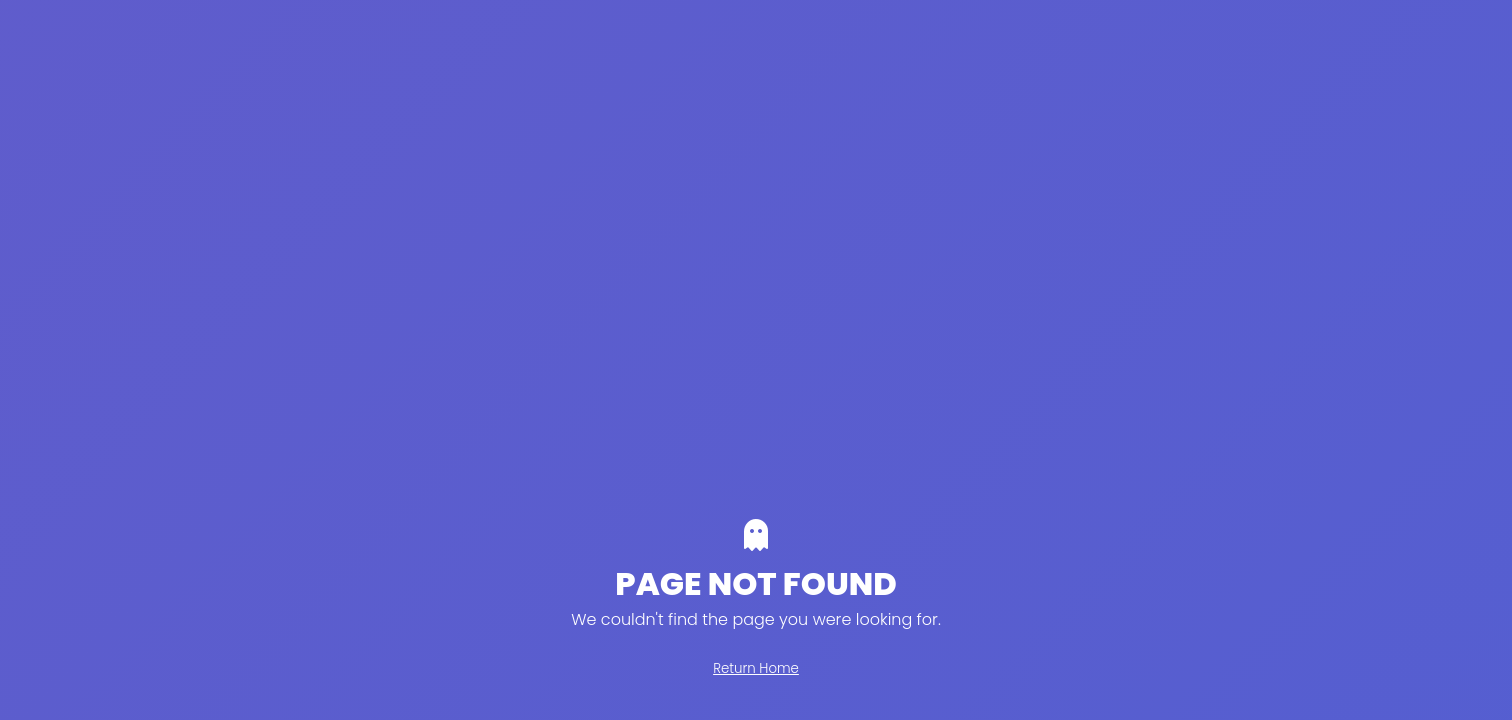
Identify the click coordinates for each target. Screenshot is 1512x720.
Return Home (756, 668)
